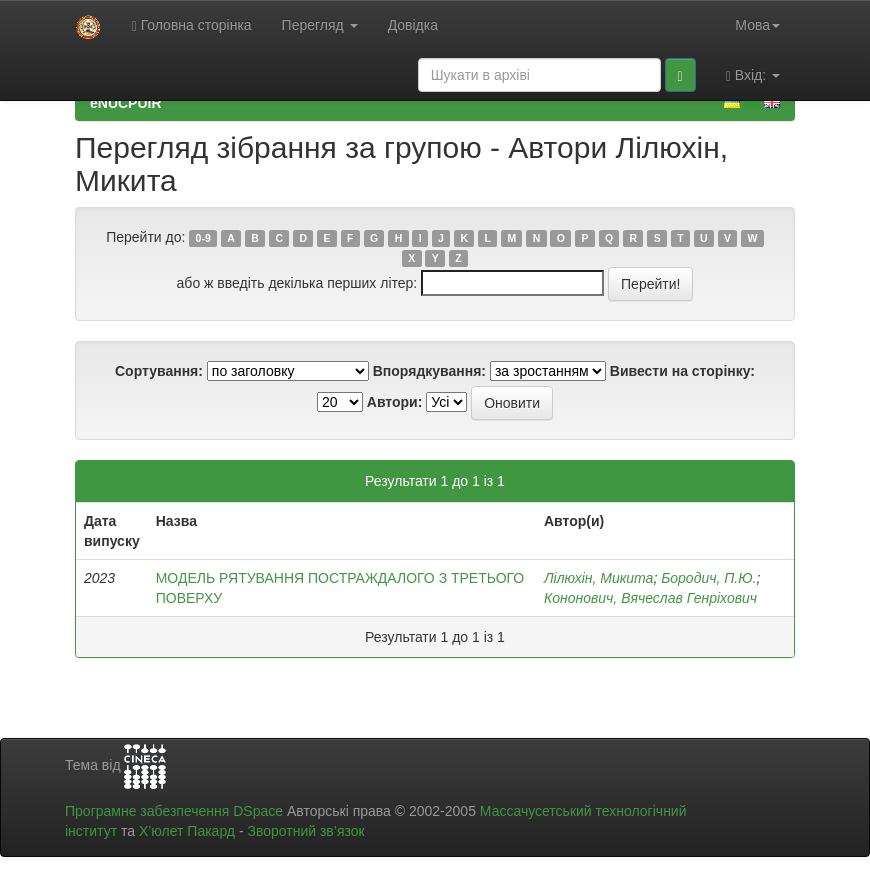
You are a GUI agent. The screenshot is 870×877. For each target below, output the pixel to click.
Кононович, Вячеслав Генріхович (650, 598)
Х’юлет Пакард (187, 831)
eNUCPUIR (126, 103)
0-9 (203, 238)
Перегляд (320, 25)
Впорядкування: (429, 371)
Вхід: (753, 75)
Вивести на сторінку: (682, 371)
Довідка (413, 25)
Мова (757, 25)
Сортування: (159, 371)
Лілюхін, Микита (598, 578)
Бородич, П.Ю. (708, 578)
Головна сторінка (192, 25)
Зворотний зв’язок (305, 831)
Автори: (395, 402)
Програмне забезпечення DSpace (174, 811)
